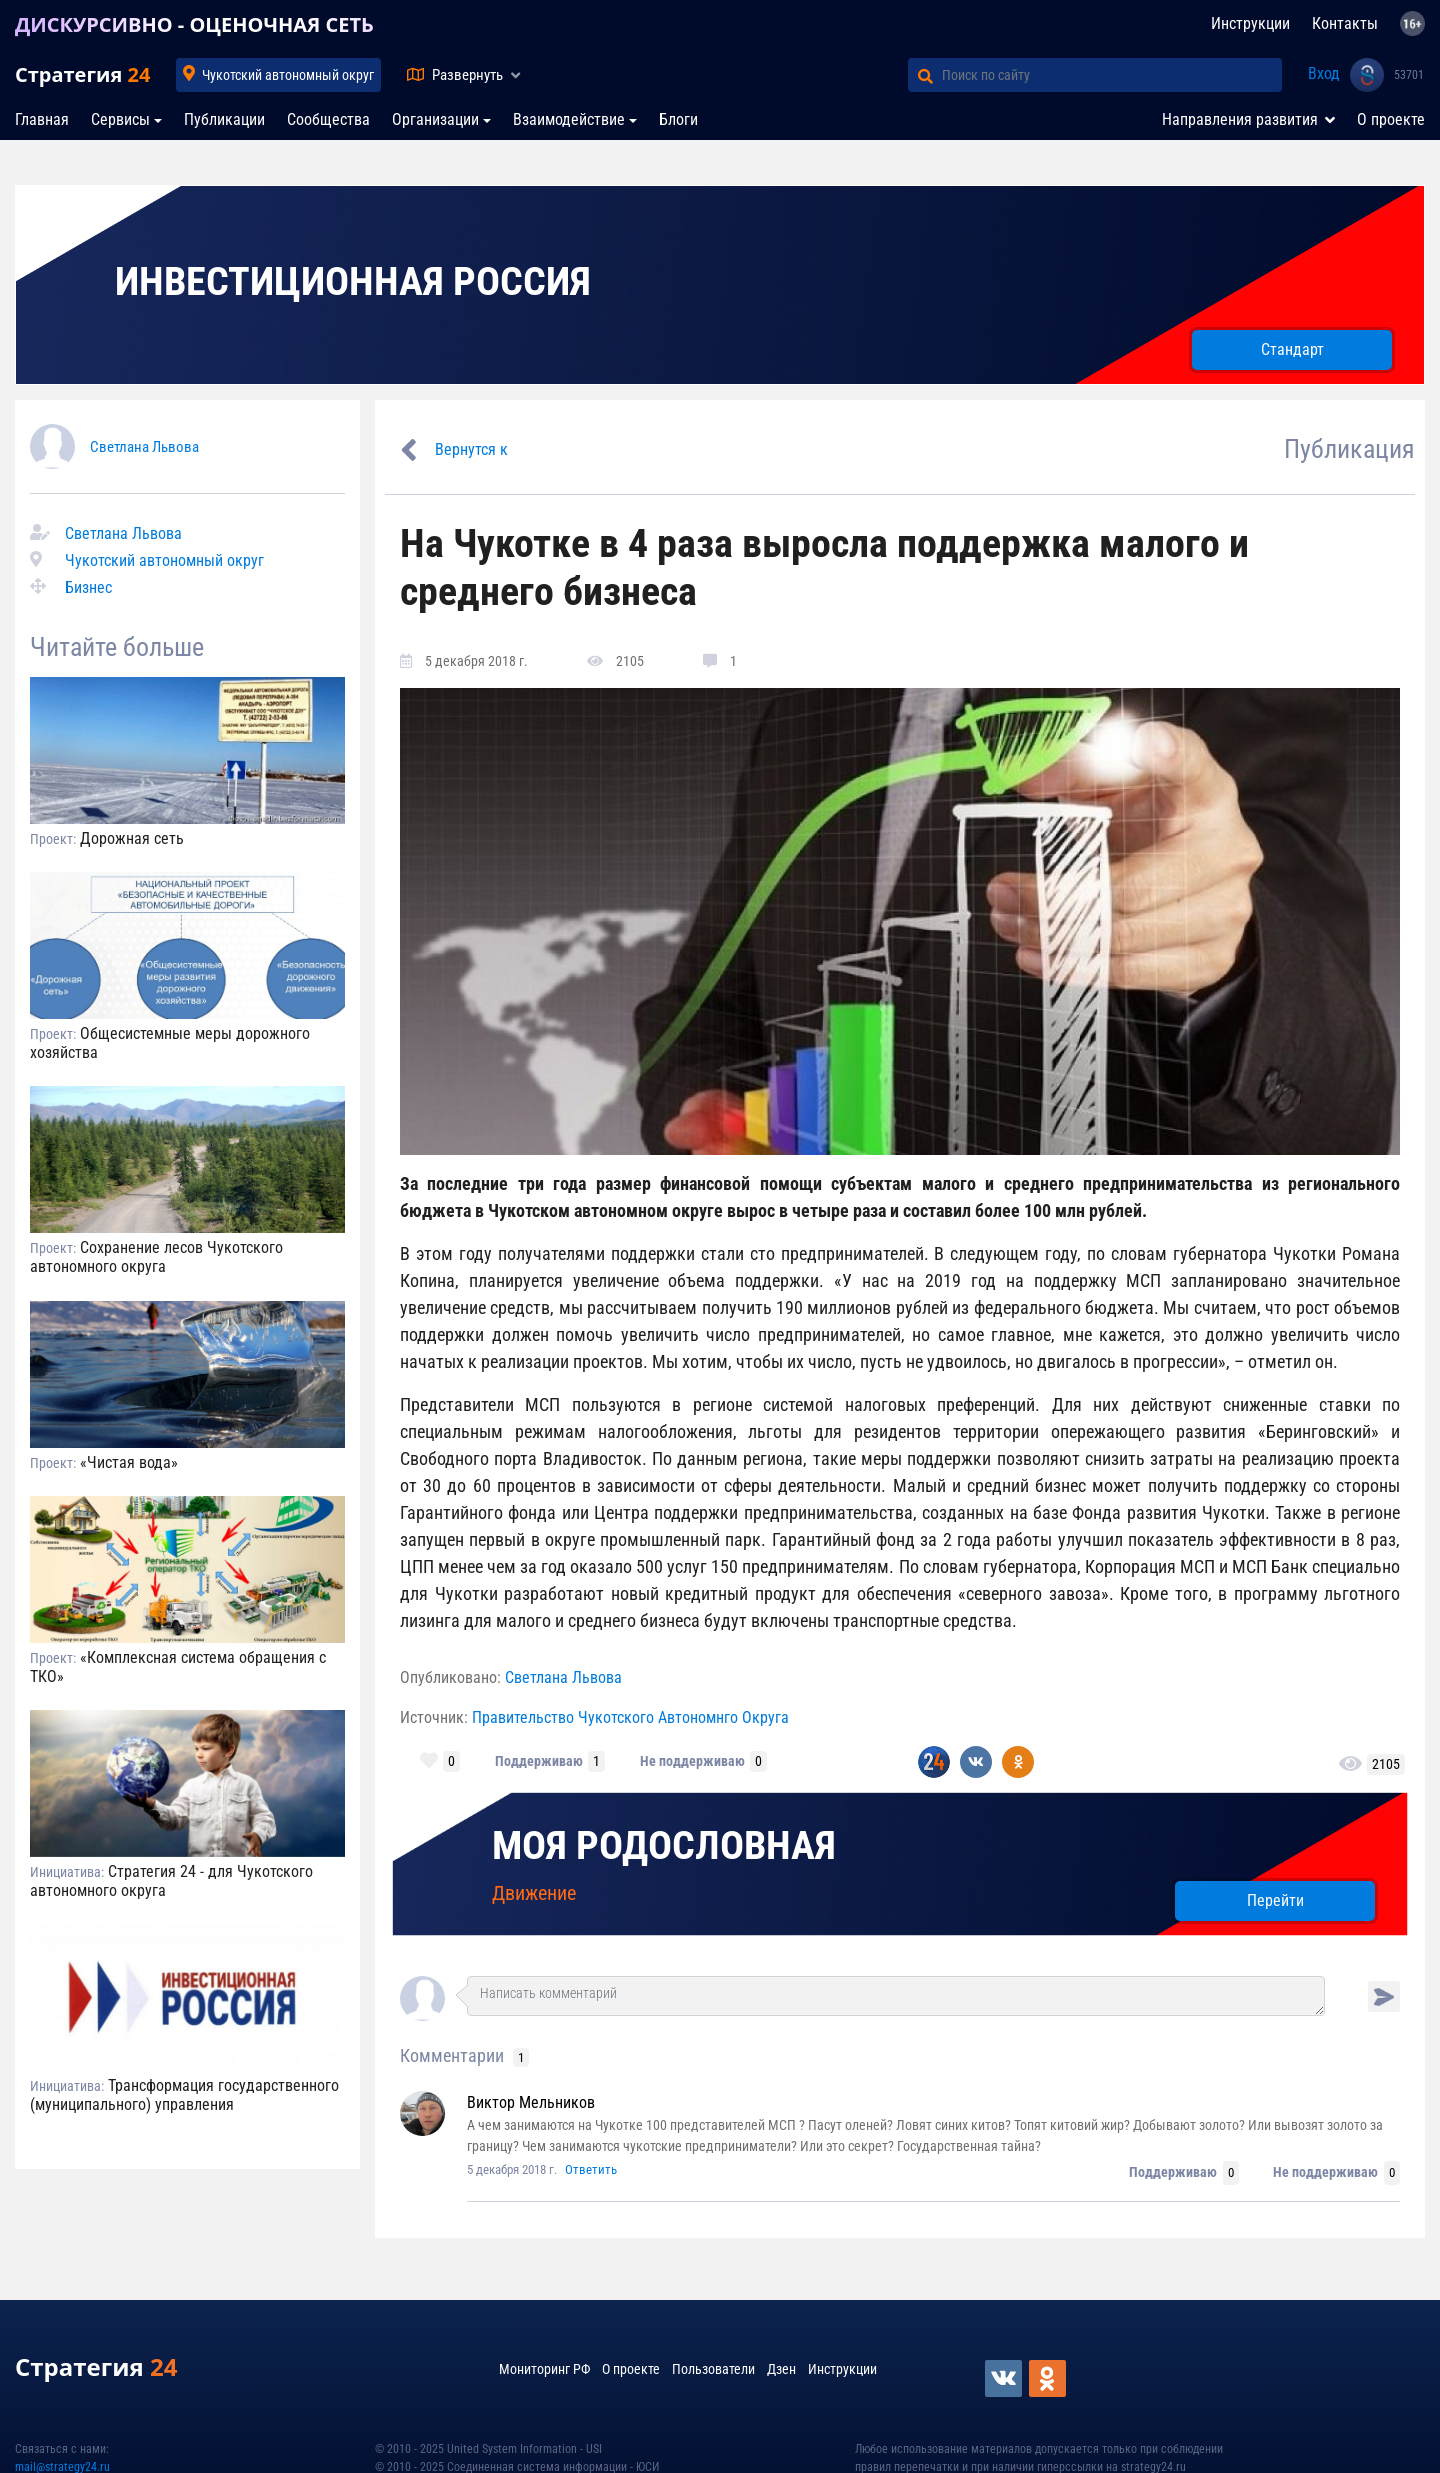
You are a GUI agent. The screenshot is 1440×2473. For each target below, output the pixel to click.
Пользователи (713, 2369)
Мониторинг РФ (544, 2369)
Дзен (781, 2369)
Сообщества (328, 119)
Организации (435, 119)
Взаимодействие (569, 119)
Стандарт (1292, 349)
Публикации (224, 119)
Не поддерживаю (692, 1761)
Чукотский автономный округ (288, 75)
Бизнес (88, 587)
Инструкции (1250, 23)
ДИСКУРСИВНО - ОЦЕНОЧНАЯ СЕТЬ (194, 24)
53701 (1409, 75)
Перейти (1275, 1900)
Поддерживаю (539, 1761)
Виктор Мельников (531, 2102)
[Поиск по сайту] (1112, 75)
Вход (1324, 73)
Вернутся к (471, 449)
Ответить (591, 2169)
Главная (42, 119)
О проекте (1391, 119)
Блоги (678, 119)
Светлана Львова (144, 447)
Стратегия (82, 74)
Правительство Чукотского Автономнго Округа (630, 1717)
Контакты (1345, 23)
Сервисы (120, 119)
